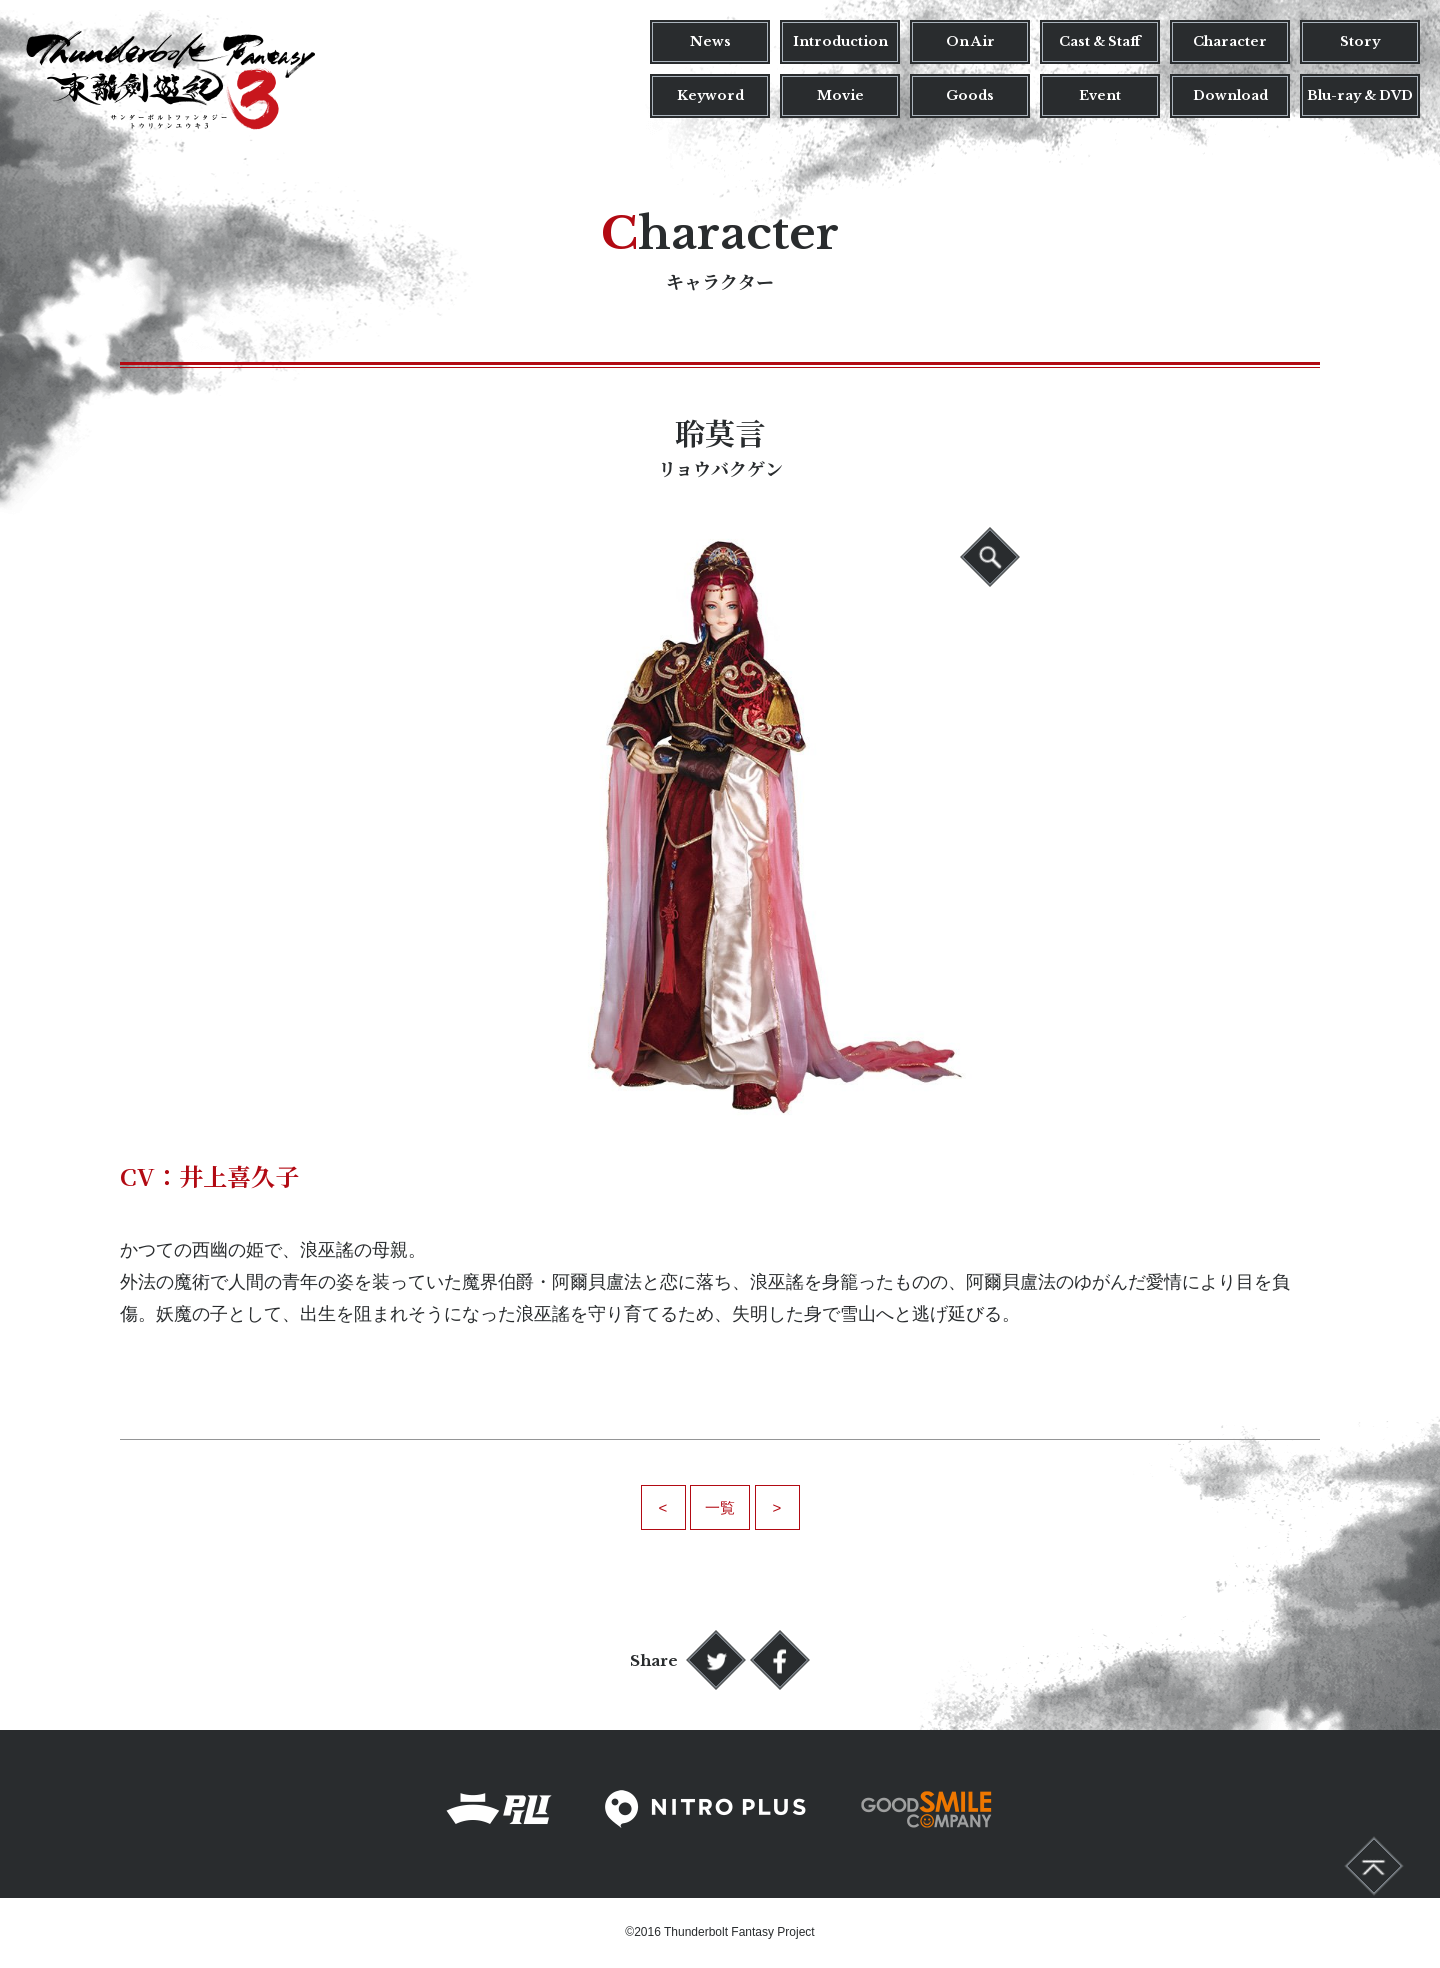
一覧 (720, 1507)
